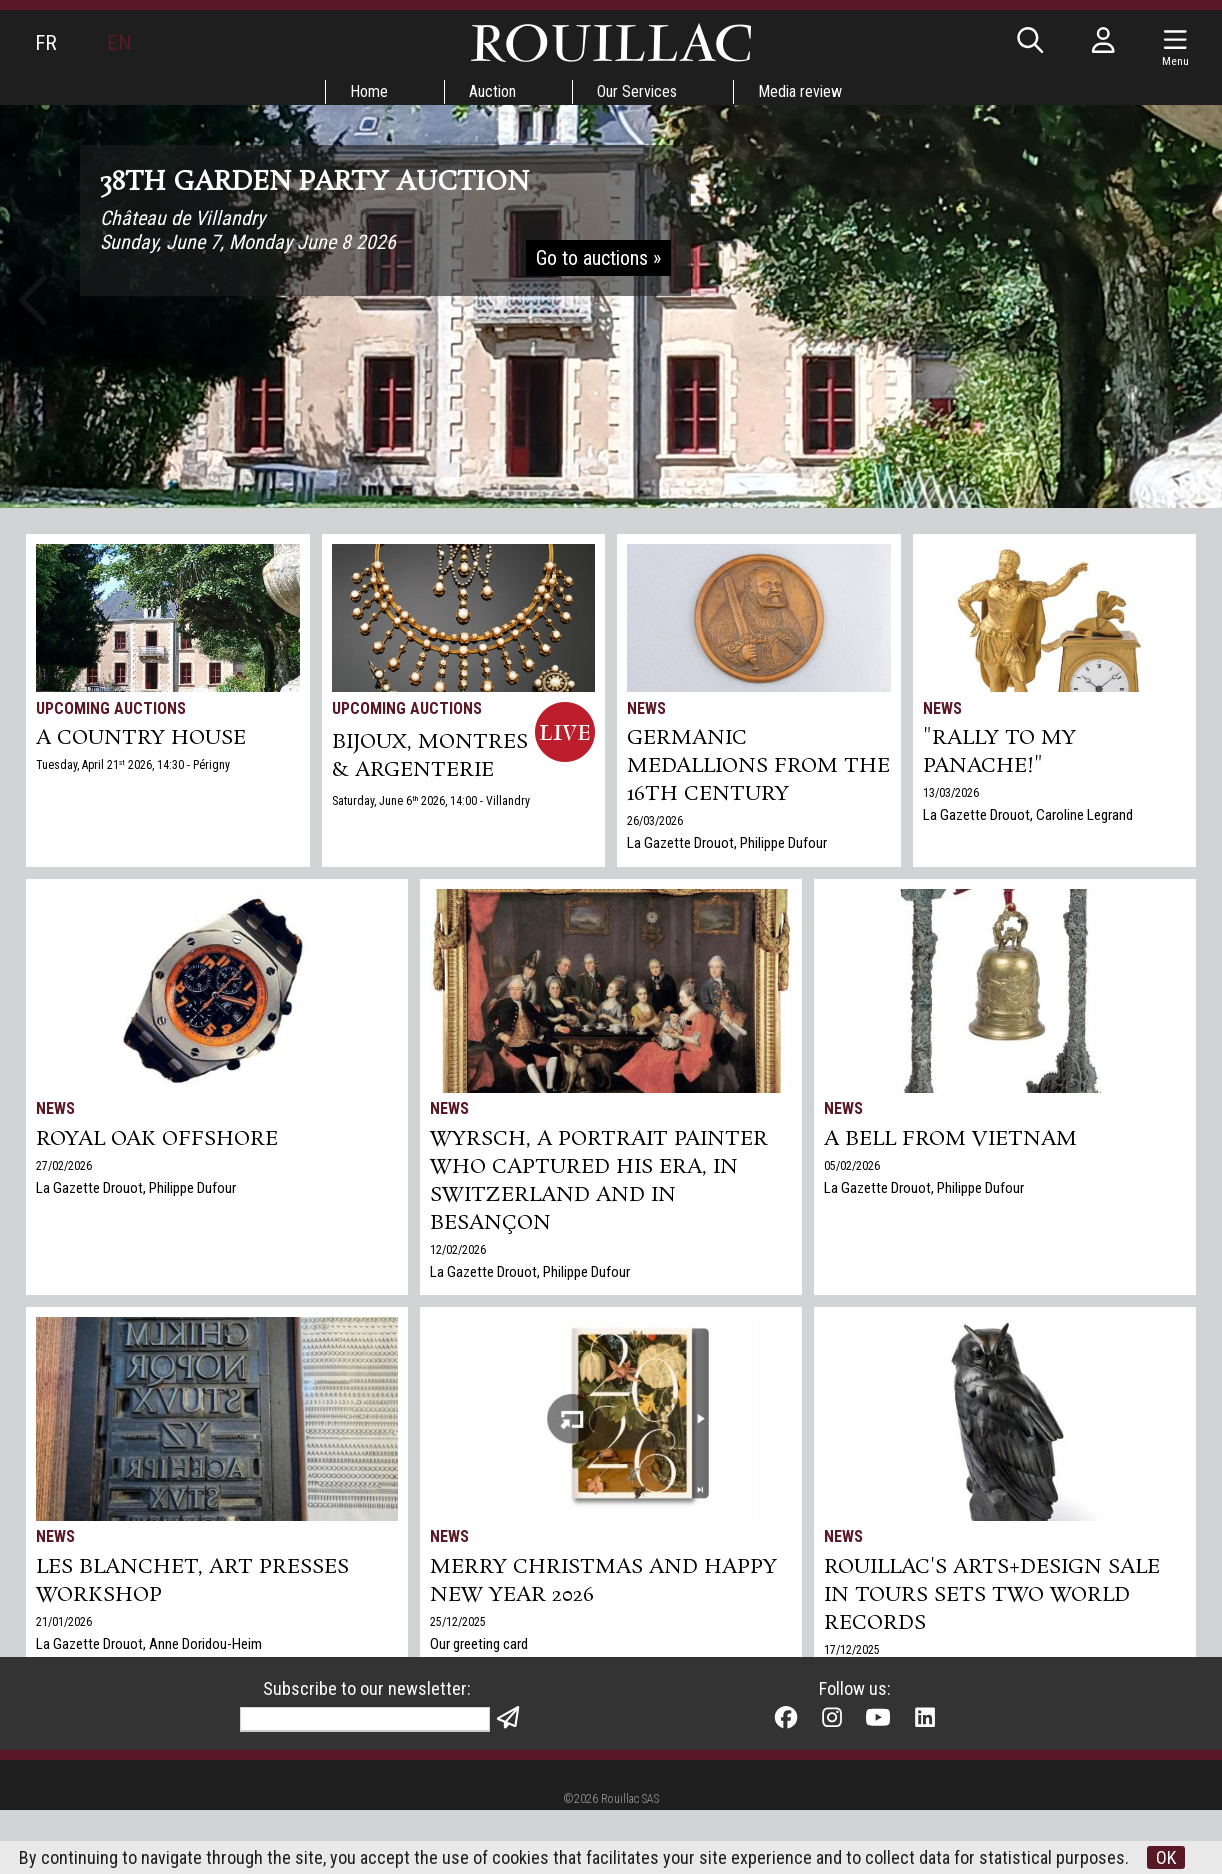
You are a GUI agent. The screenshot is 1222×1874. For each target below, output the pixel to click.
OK (1166, 1857)
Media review (800, 91)
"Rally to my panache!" (999, 752)
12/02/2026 (458, 1250)
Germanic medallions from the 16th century (758, 766)
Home (369, 91)
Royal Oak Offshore (157, 1139)
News (646, 708)
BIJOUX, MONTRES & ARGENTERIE (430, 756)
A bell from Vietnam (950, 1139)
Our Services (637, 91)
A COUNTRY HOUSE (141, 738)
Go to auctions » (598, 258)
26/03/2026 (655, 821)
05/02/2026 (852, 1166)
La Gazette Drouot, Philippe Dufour (727, 843)
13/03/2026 (951, 793)
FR (46, 43)
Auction (492, 91)
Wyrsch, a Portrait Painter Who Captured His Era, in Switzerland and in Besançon (599, 1181)
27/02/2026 (64, 1166)
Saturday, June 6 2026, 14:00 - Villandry (431, 801)
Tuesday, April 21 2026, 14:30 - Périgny (133, 765)
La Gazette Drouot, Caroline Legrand (1028, 815)
